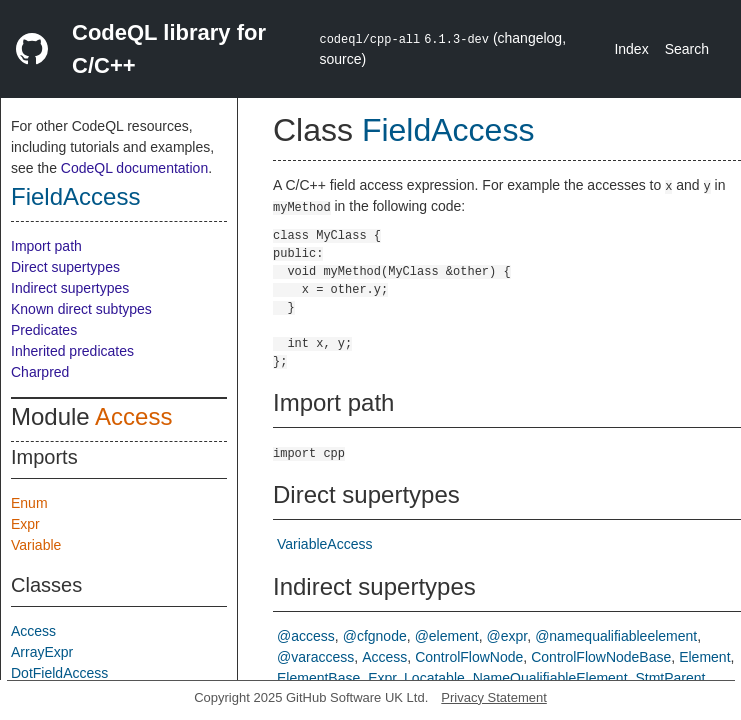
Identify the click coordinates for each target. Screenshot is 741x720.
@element (447, 636)
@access (306, 636)
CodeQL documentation (134, 168)
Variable (36, 545)
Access (133, 416)
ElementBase (318, 678)
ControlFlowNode (469, 657)
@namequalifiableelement (616, 636)
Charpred (40, 372)
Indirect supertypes (70, 288)
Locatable (434, 678)
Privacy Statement (494, 697)
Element (704, 657)
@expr (507, 636)
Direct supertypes (65, 267)
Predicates (44, 330)
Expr (25, 524)
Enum (29, 503)
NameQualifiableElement (550, 678)
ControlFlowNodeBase (601, 657)
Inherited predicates (72, 351)
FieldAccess (75, 196)
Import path (46, 246)
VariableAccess (324, 544)
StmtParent (670, 678)
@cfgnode (375, 636)
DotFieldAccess (59, 673)
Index (631, 49)
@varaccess (315, 657)
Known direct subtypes (81, 309)
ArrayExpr (42, 652)
